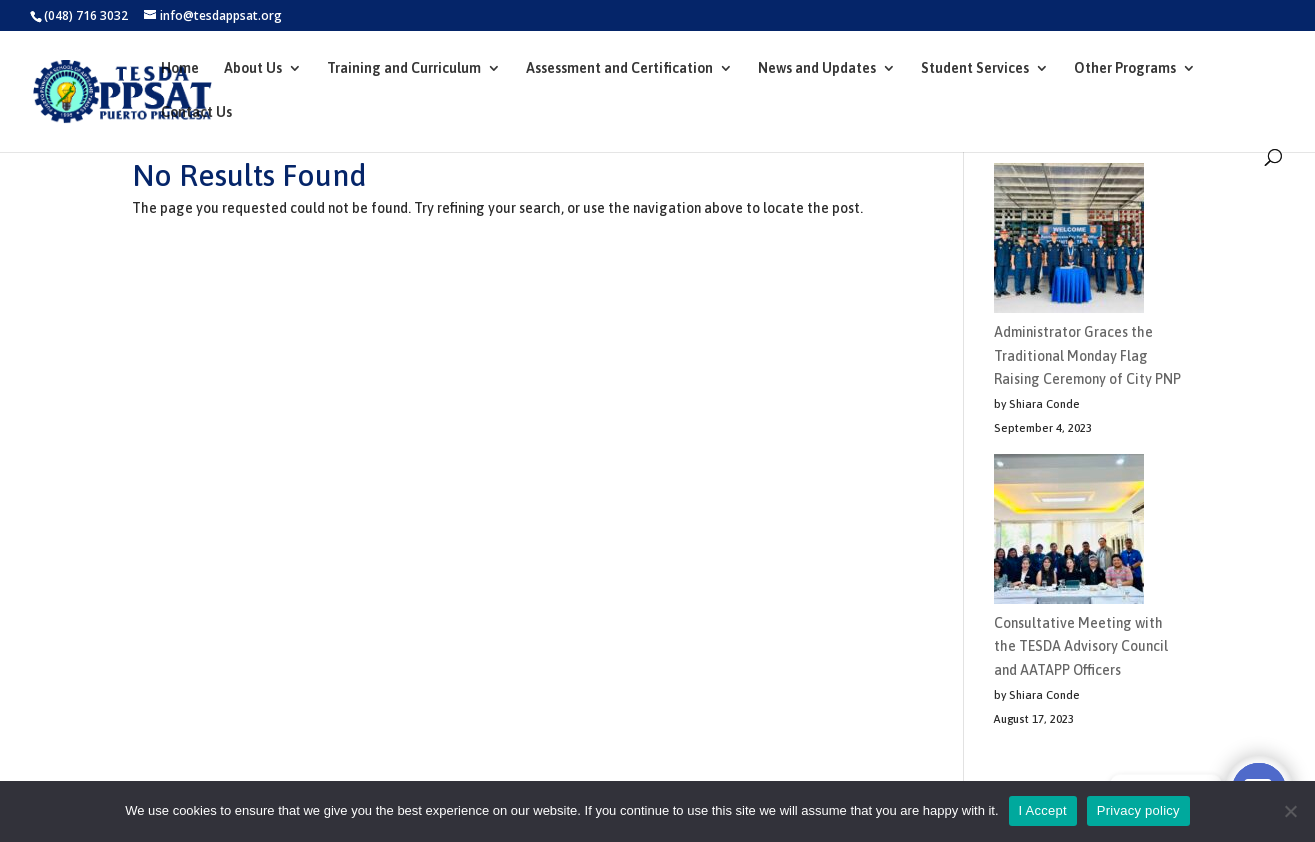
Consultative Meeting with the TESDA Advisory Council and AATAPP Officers (1081, 647)
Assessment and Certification (619, 68)
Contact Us (196, 112)
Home (180, 68)
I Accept (1043, 810)
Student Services (975, 68)
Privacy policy (1138, 810)
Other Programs (1125, 68)
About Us (253, 68)
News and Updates (817, 68)
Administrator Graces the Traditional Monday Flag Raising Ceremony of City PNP (1087, 356)
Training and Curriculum (404, 68)
